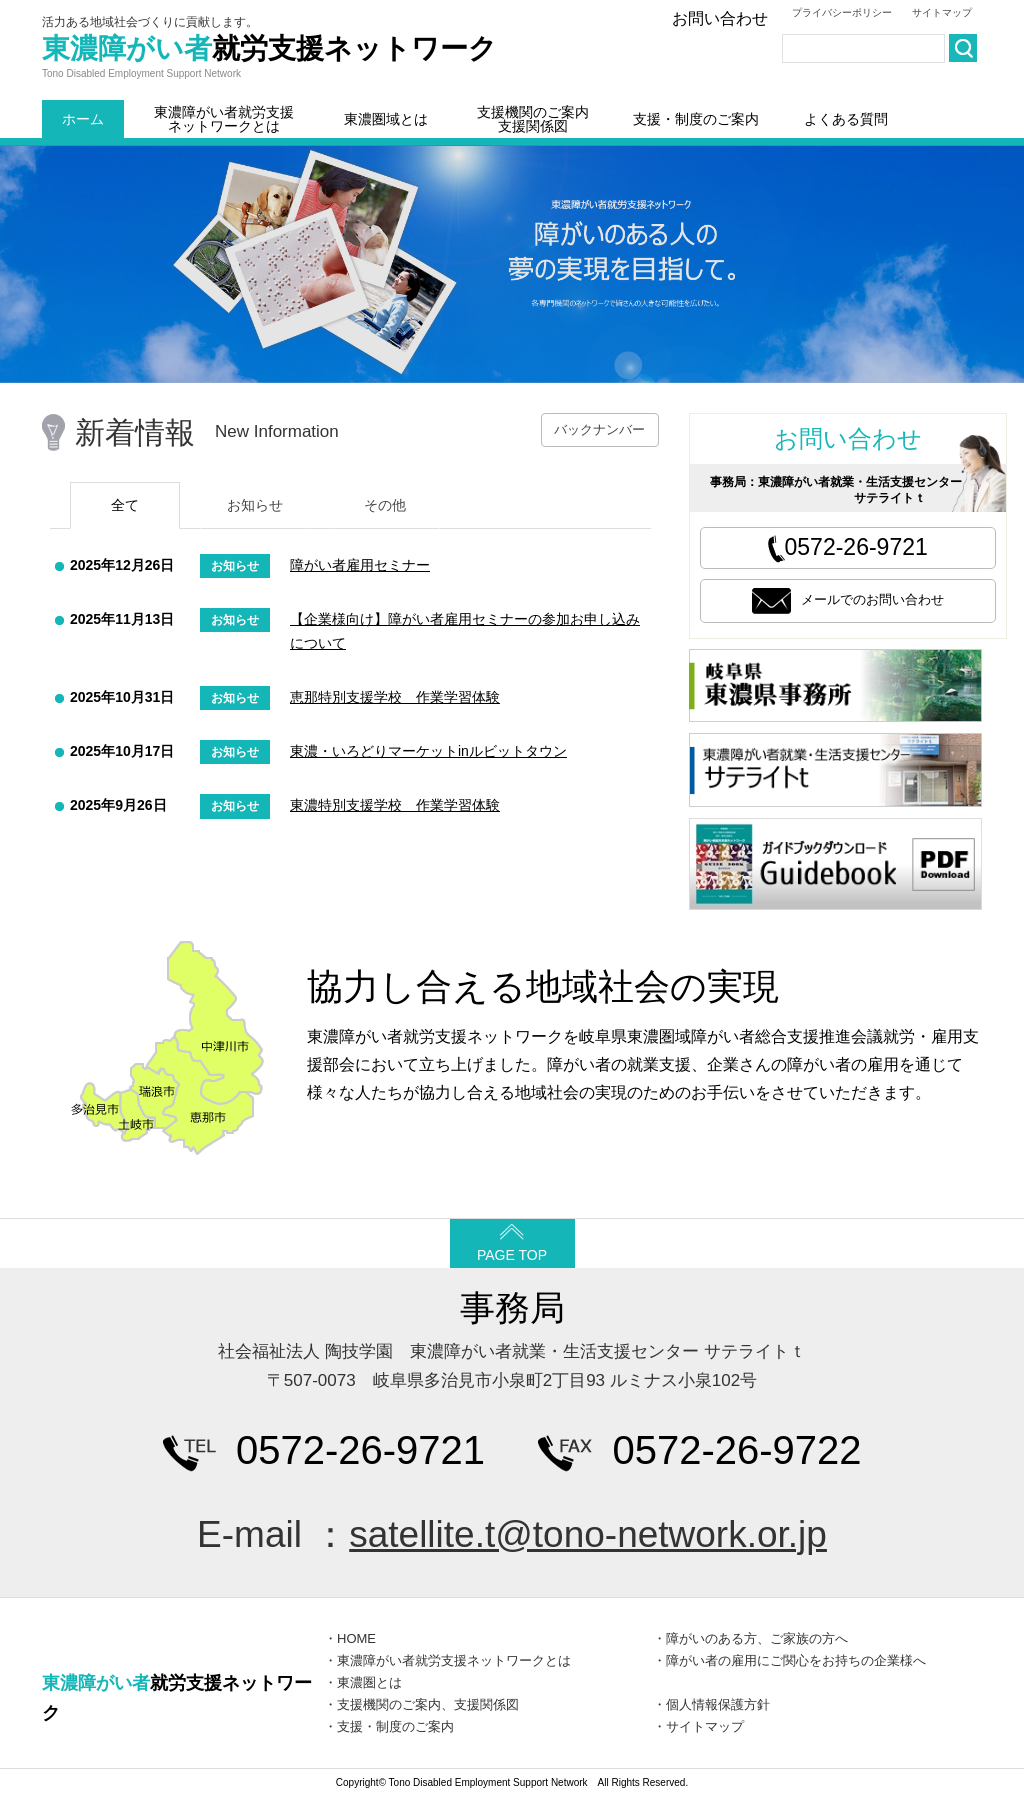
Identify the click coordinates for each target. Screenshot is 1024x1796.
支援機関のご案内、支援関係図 (428, 1704)
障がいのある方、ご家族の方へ (757, 1638)
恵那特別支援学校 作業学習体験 (395, 697)
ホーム (83, 119)
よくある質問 (846, 119)
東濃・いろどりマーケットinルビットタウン (428, 751)
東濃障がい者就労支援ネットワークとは (224, 119)
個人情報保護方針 (718, 1704)
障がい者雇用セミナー (360, 565)
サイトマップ (942, 12)
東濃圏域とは (386, 119)
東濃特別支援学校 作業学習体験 (395, 805)
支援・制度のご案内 (696, 119)
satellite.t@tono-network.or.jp (588, 1534)
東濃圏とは (369, 1682)
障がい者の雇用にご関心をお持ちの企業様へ (796, 1660)
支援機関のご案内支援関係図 (533, 119)
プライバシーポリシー (842, 12)
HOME (356, 1638)
